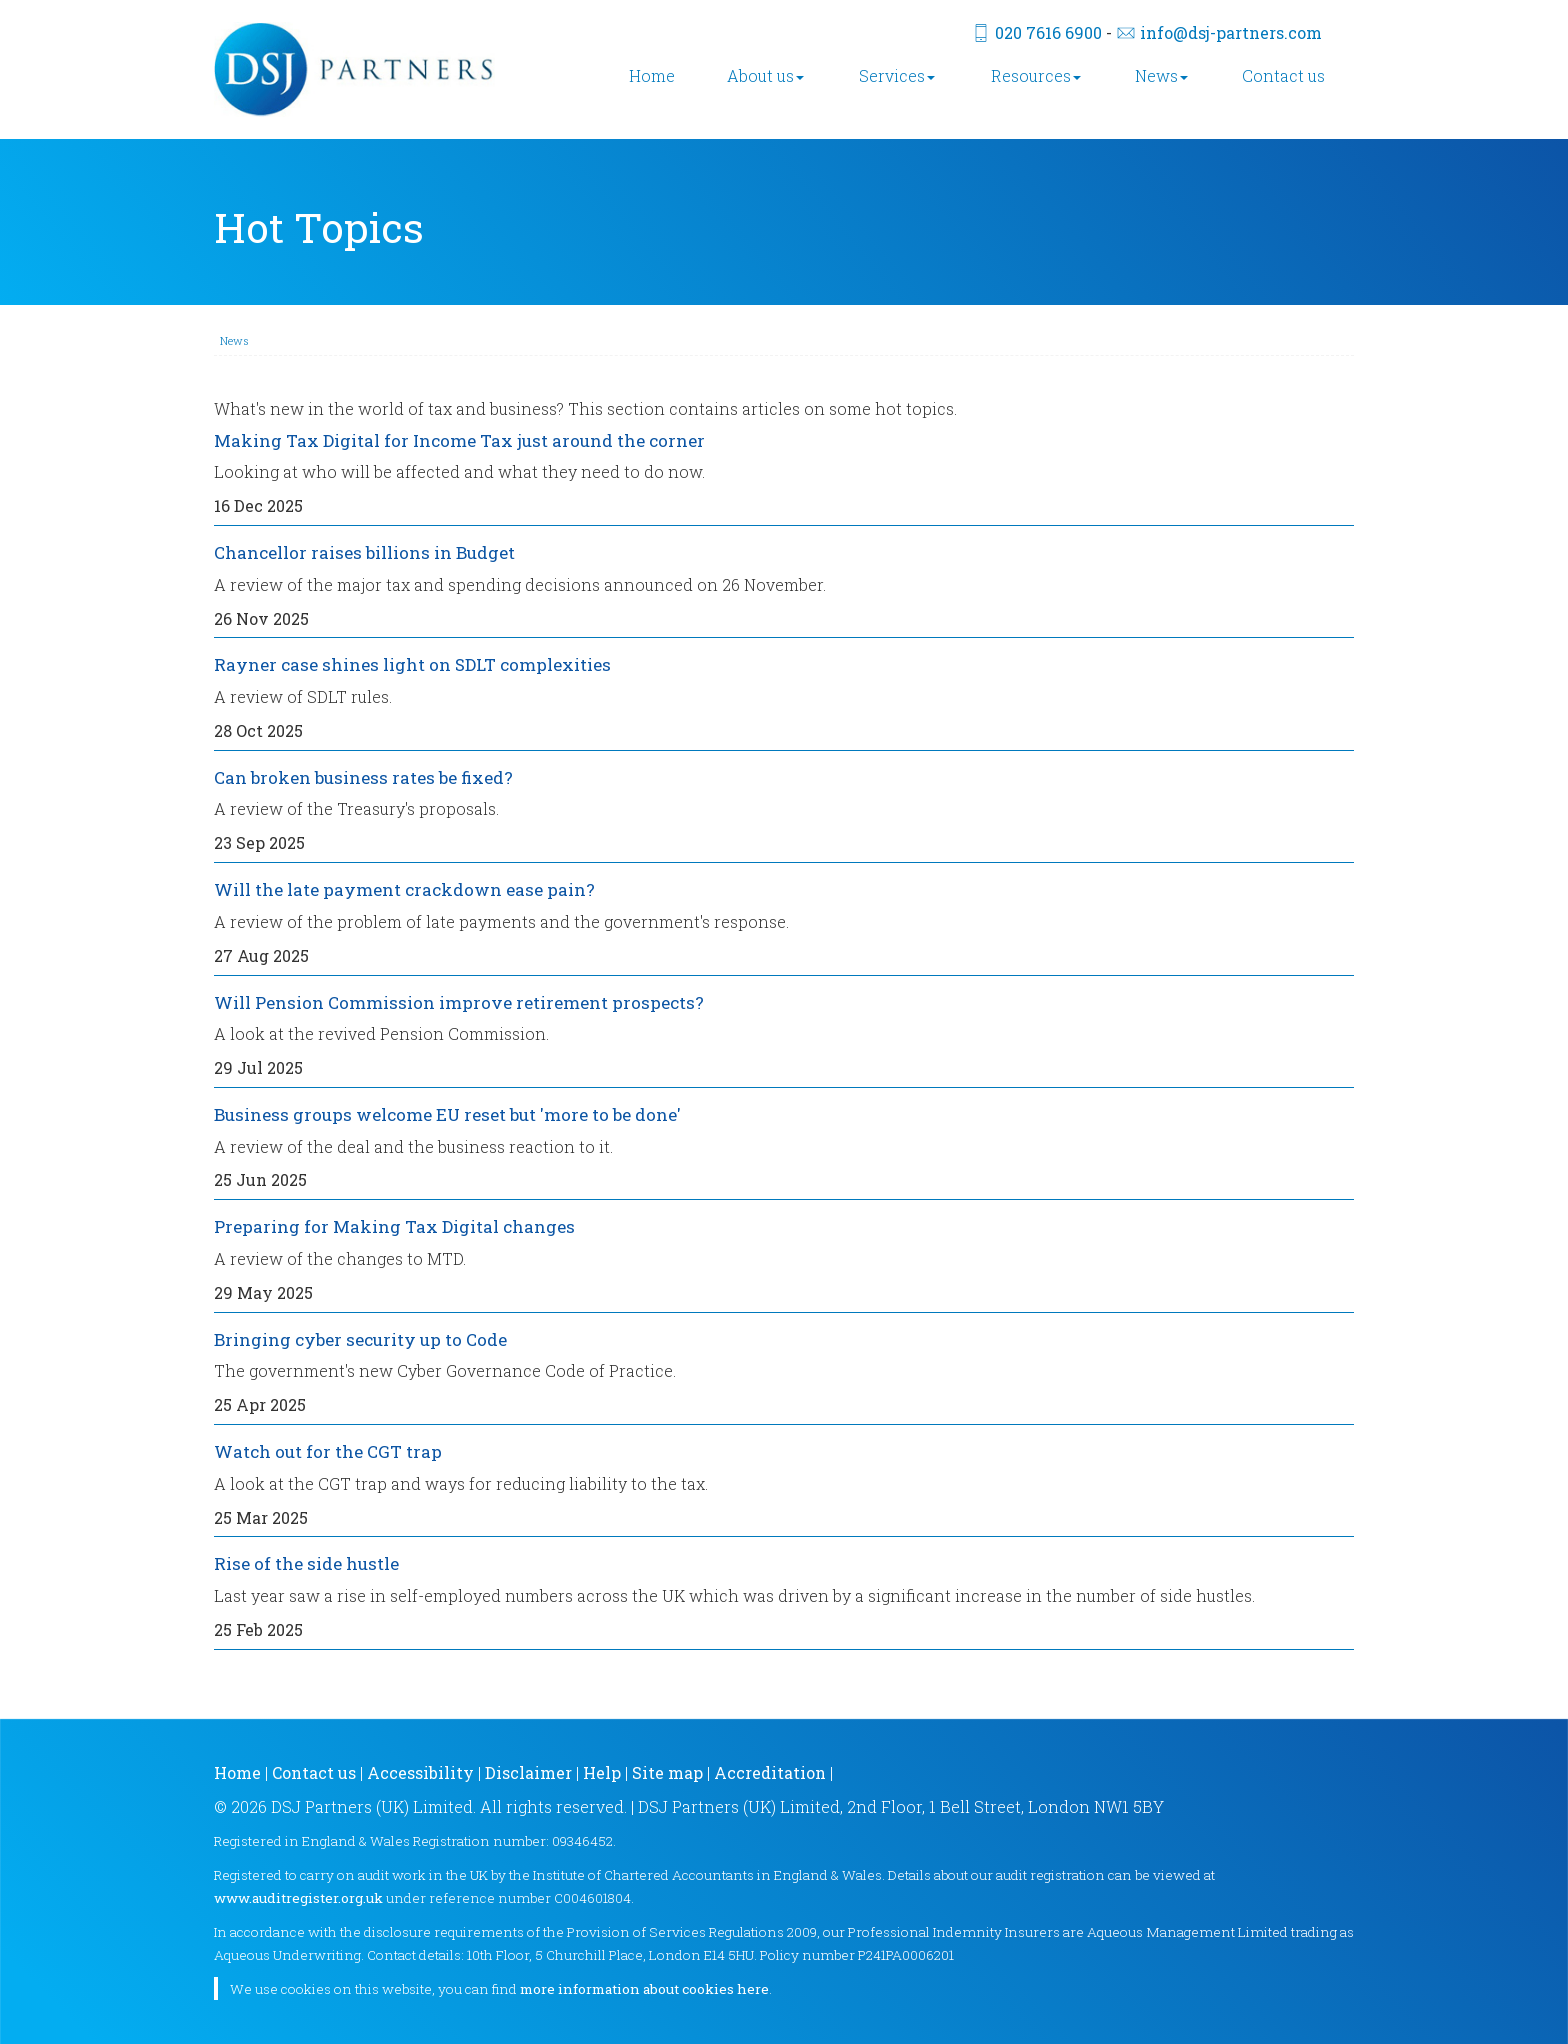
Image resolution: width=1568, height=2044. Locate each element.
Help (602, 1772)
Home (652, 75)
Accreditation (770, 1772)
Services (897, 75)
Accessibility (420, 1772)
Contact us (1283, 75)
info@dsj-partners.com (1231, 32)
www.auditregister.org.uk (298, 1898)
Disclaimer (528, 1772)
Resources (1036, 75)
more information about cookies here (644, 1989)
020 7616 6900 (1048, 32)
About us (765, 75)
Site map (667, 1772)
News (1161, 75)
